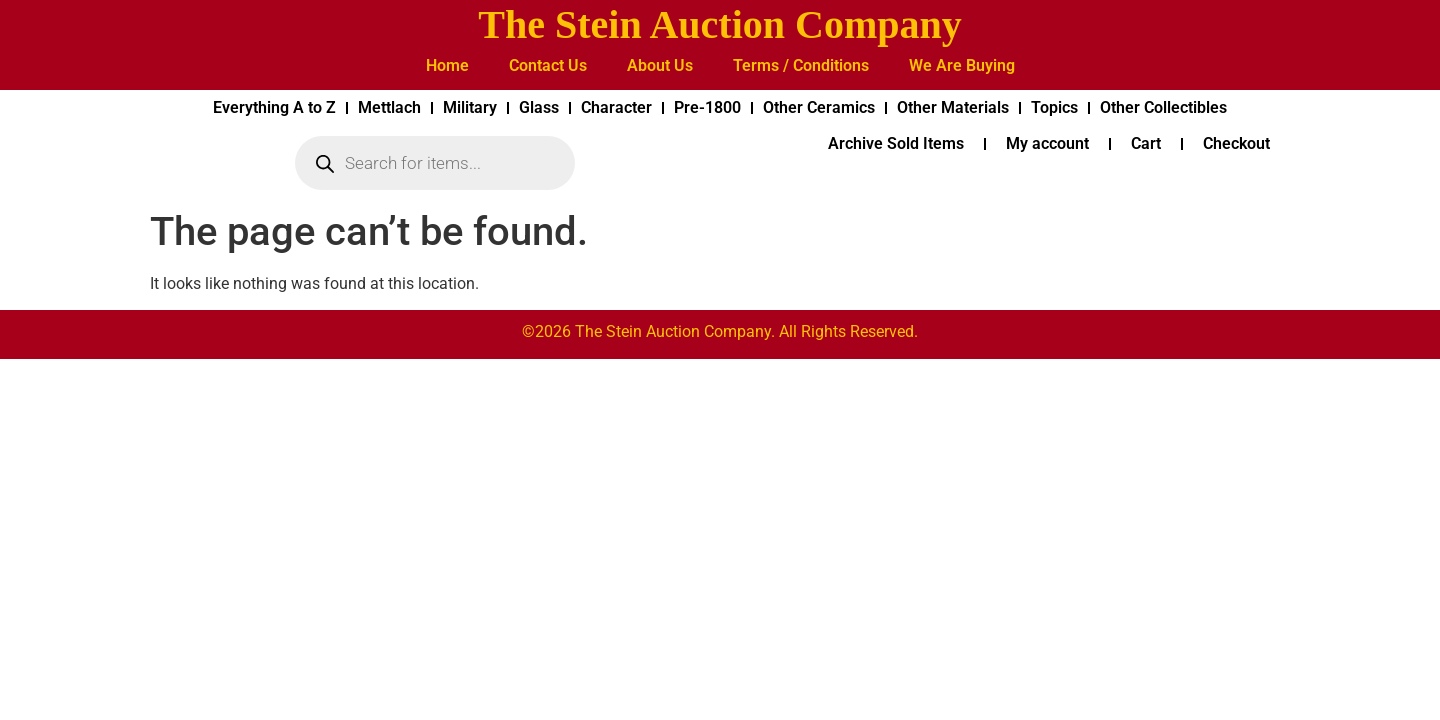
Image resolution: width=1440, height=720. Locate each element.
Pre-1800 (707, 107)
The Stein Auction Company (719, 24)
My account (1047, 143)
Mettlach (389, 107)
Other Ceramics (819, 107)
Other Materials (953, 107)
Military (470, 107)
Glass (539, 107)
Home (447, 65)
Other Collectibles (1163, 107)
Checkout (1236, 143)
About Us (660, 65)
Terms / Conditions (801, 65)
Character (616, 107)
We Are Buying (962, 65)
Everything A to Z (274, 107)
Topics (1054, 107)
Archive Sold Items (896, 143)
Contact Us (548, 65)
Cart (1146, 143)
